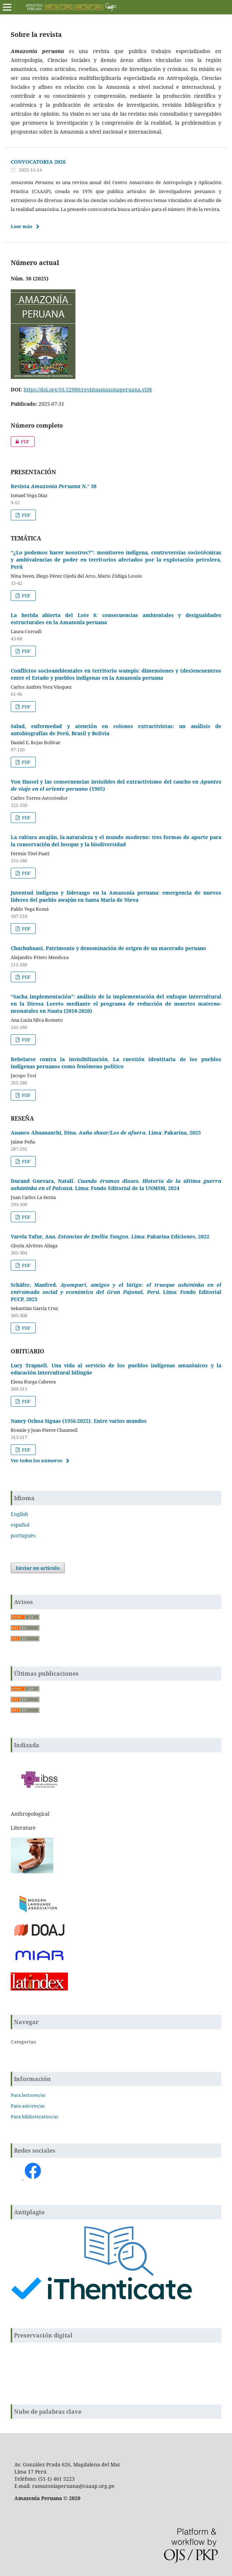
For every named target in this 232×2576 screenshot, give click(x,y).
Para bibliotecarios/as (34, 2116)
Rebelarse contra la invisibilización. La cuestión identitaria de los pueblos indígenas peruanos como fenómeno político (116, 1063)
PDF (20, 442)
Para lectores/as (28, 2095)
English (19, 1514)
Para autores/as (28, 2106)
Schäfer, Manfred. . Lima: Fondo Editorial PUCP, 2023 (116, 1292)
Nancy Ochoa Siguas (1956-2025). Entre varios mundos (79, 1420)
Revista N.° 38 (54, 486)
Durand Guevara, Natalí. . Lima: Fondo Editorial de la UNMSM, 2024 (116, 1184)
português (23, 1535)
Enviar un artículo (38, 1568)
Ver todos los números (36, 1460)
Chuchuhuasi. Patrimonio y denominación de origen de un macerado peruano (108, 948)
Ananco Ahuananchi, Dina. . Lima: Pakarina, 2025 (106, 1132)
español (20, 1524)
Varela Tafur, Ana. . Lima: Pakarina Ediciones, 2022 (110, 1236)
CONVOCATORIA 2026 (38, 161)
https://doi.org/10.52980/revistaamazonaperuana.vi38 (88, 389)
